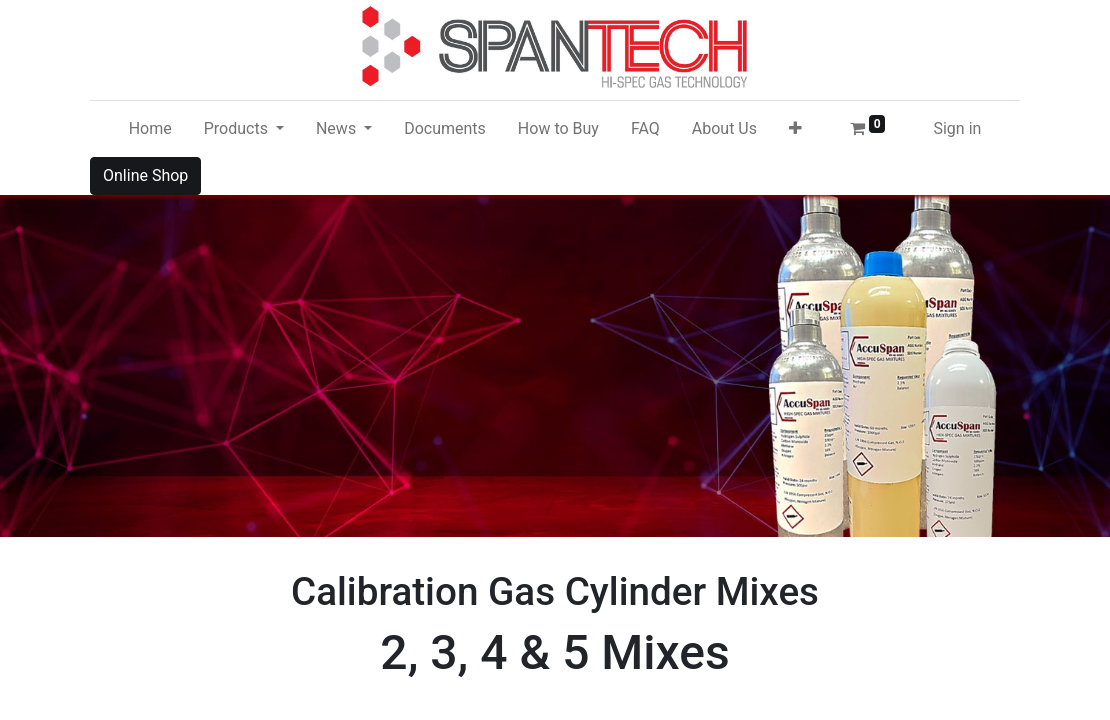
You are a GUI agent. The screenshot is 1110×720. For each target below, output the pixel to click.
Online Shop (145, 175)
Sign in (957, 128)
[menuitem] (150, 129)
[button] (795, 129)
